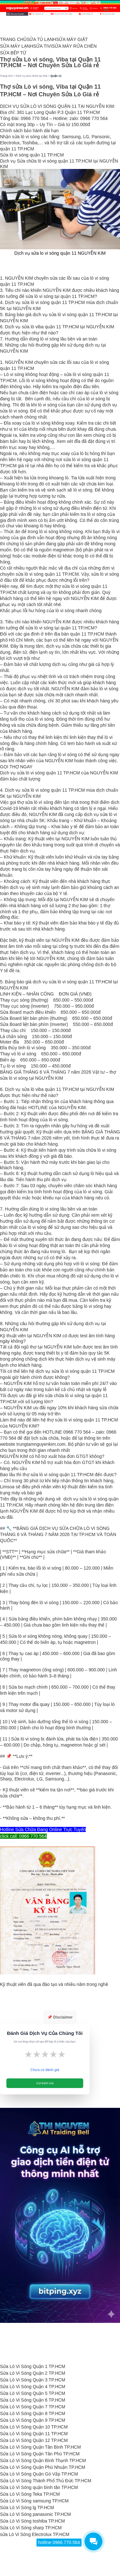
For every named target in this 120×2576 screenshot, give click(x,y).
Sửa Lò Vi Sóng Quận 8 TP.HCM (32, 2413)
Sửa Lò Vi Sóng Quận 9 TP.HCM (32, 2420)
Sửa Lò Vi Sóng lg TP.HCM (27, 2507)
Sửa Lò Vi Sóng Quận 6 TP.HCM (32, 2400)
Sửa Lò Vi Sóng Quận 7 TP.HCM (32, 2406)
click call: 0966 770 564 (23, 1836)
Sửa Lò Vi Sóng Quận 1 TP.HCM (32, 2366)
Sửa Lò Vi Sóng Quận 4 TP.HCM (32, 2386)
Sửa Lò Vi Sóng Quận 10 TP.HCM (34, 2426)
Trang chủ (6, 75)
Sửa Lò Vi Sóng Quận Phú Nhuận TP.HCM (42, 2467)
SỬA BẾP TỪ (13, 52)
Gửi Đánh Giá (44, 2083)
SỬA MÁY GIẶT (72, 39)
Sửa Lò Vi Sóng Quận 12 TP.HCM (34, 2440)
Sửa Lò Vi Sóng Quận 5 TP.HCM (32, 2393)
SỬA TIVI (42, 46)
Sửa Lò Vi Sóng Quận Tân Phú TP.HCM (40, 2453)
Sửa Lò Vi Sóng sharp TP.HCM (31, 2527)
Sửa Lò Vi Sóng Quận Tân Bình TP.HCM (40, 2447)
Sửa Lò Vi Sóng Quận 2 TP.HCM (32, 2373)
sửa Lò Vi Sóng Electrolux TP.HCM (34, 2534)
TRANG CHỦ (13, 39)
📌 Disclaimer (60, 2017)
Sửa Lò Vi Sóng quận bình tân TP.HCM (39, 2487)
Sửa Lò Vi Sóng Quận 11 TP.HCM (34, 2433)
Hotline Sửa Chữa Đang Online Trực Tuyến (43, 1829)
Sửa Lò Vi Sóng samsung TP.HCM (34, 2500)
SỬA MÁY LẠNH (16, 46)
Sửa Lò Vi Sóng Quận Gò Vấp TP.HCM (39, 2473)
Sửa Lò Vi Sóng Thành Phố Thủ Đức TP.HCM (45, 2480)
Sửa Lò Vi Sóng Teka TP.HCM (30, 2494)
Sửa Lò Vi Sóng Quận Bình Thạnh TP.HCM (43, 2460)
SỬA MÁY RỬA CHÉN (74, 46)
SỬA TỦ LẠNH (41, 39)
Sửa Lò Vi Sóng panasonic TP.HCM (35, 2514)
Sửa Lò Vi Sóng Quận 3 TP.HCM (32, 2379)
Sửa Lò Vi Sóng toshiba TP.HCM (32, 2521)
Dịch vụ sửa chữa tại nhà (31, 75)
